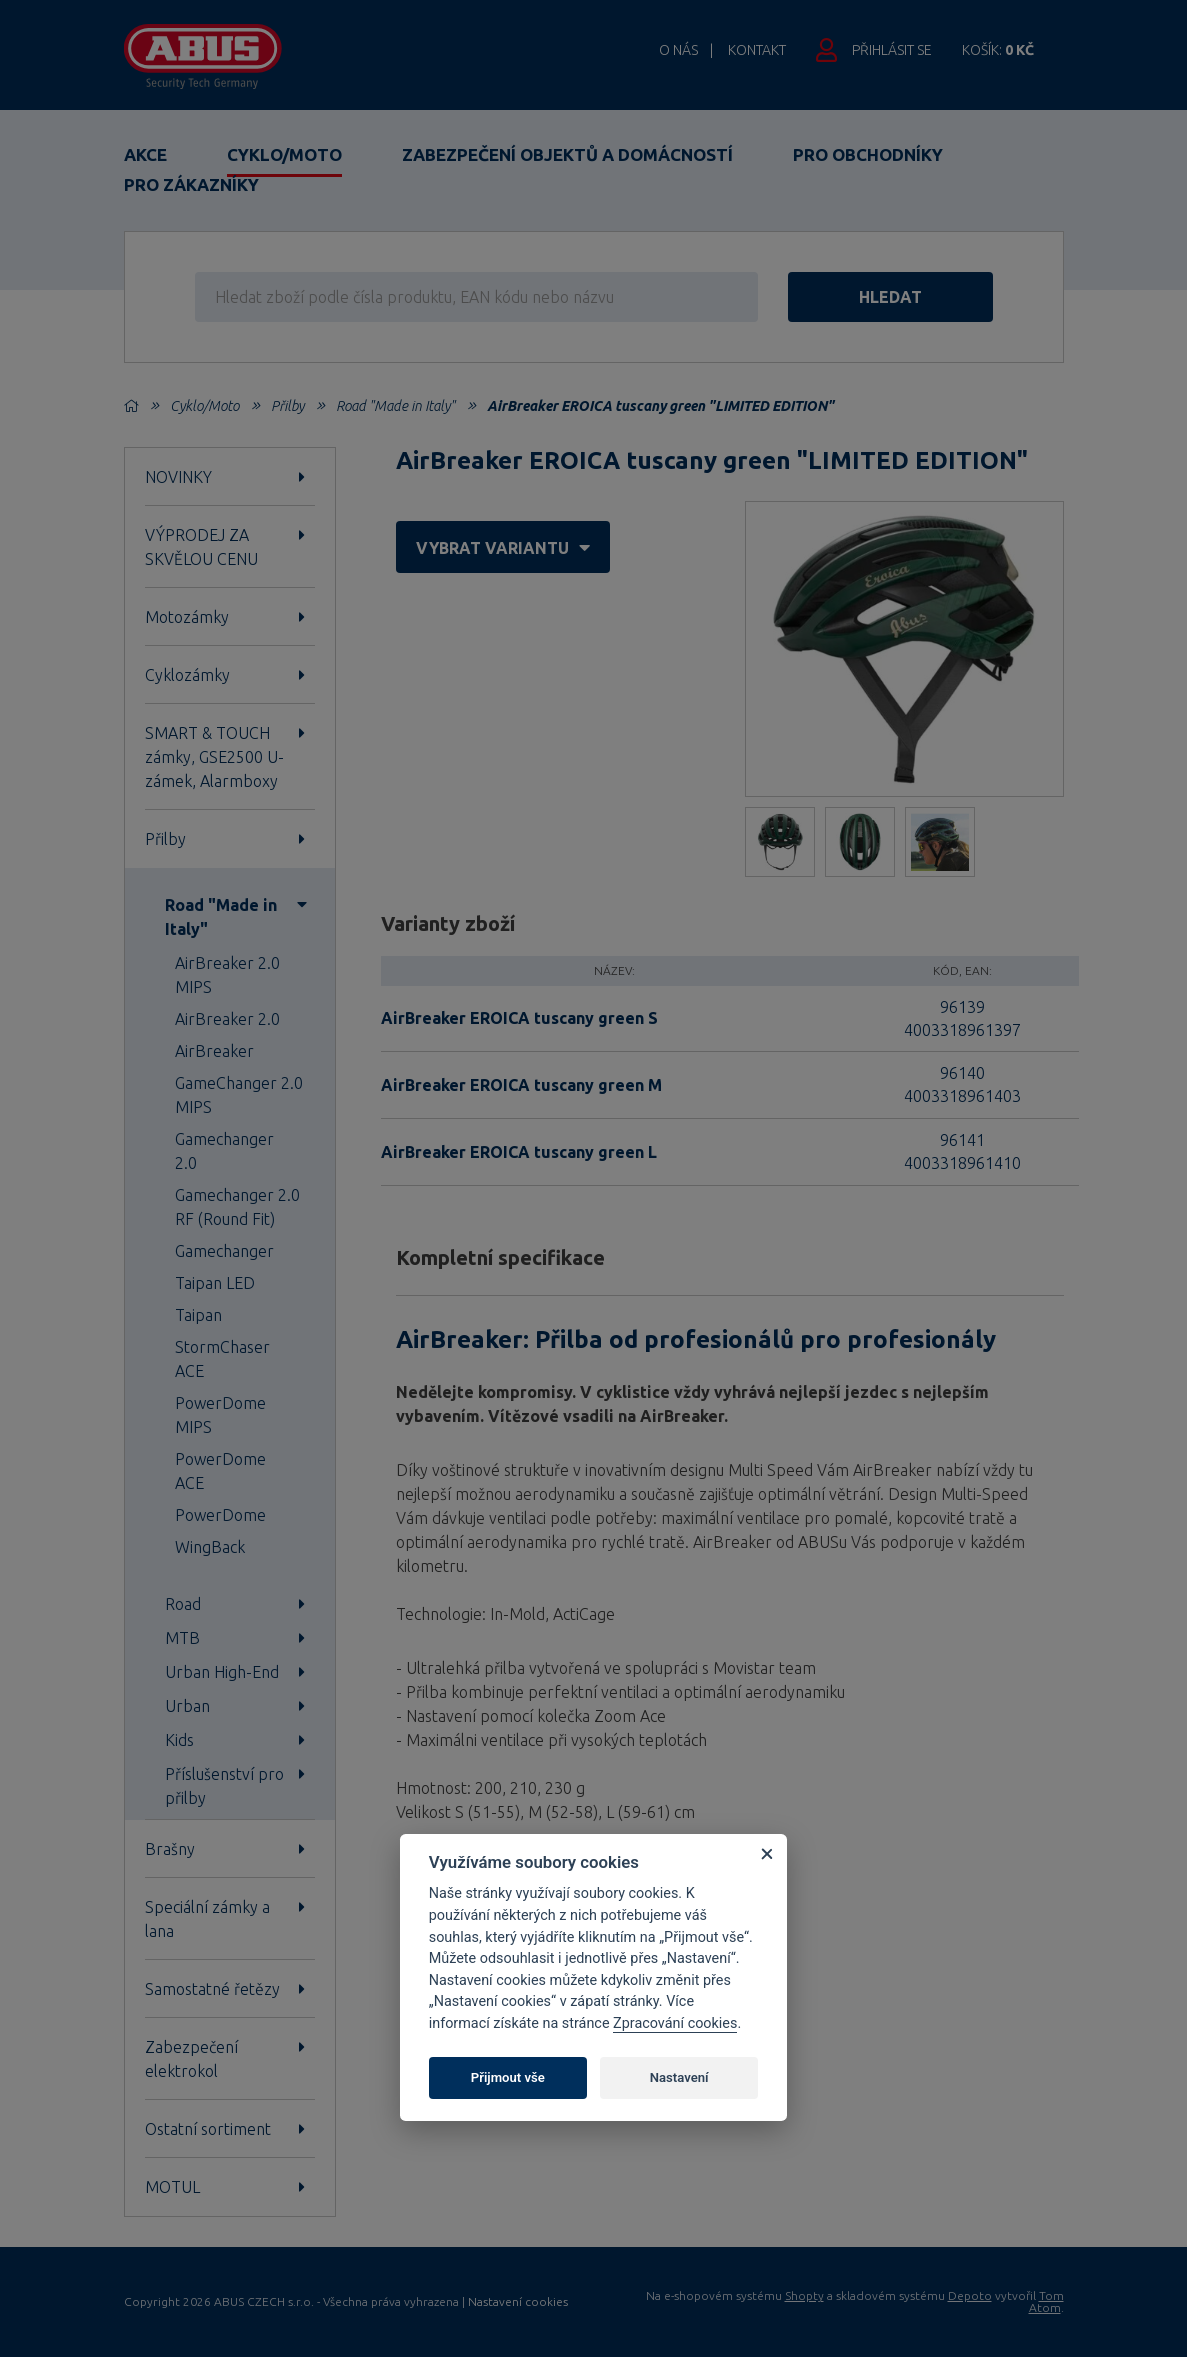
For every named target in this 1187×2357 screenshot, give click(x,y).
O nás (678, 50)
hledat (890, 297)
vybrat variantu (503, 547)
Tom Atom (1046, 2301)
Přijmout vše (508, 2077)
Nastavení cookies (518, 2302)
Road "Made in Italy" (395, 406)
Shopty (804, 2295)
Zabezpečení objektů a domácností (567, 154)
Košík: (998, 50)
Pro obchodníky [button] (868, 154)
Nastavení (679, 2077)
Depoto (970, 2295)
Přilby (287, 406)
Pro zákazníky (191, 184)
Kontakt (757, 50)
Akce (145, 154)
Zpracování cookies (675, 2023)
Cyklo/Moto (284, 154)
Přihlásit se (892, 50)
